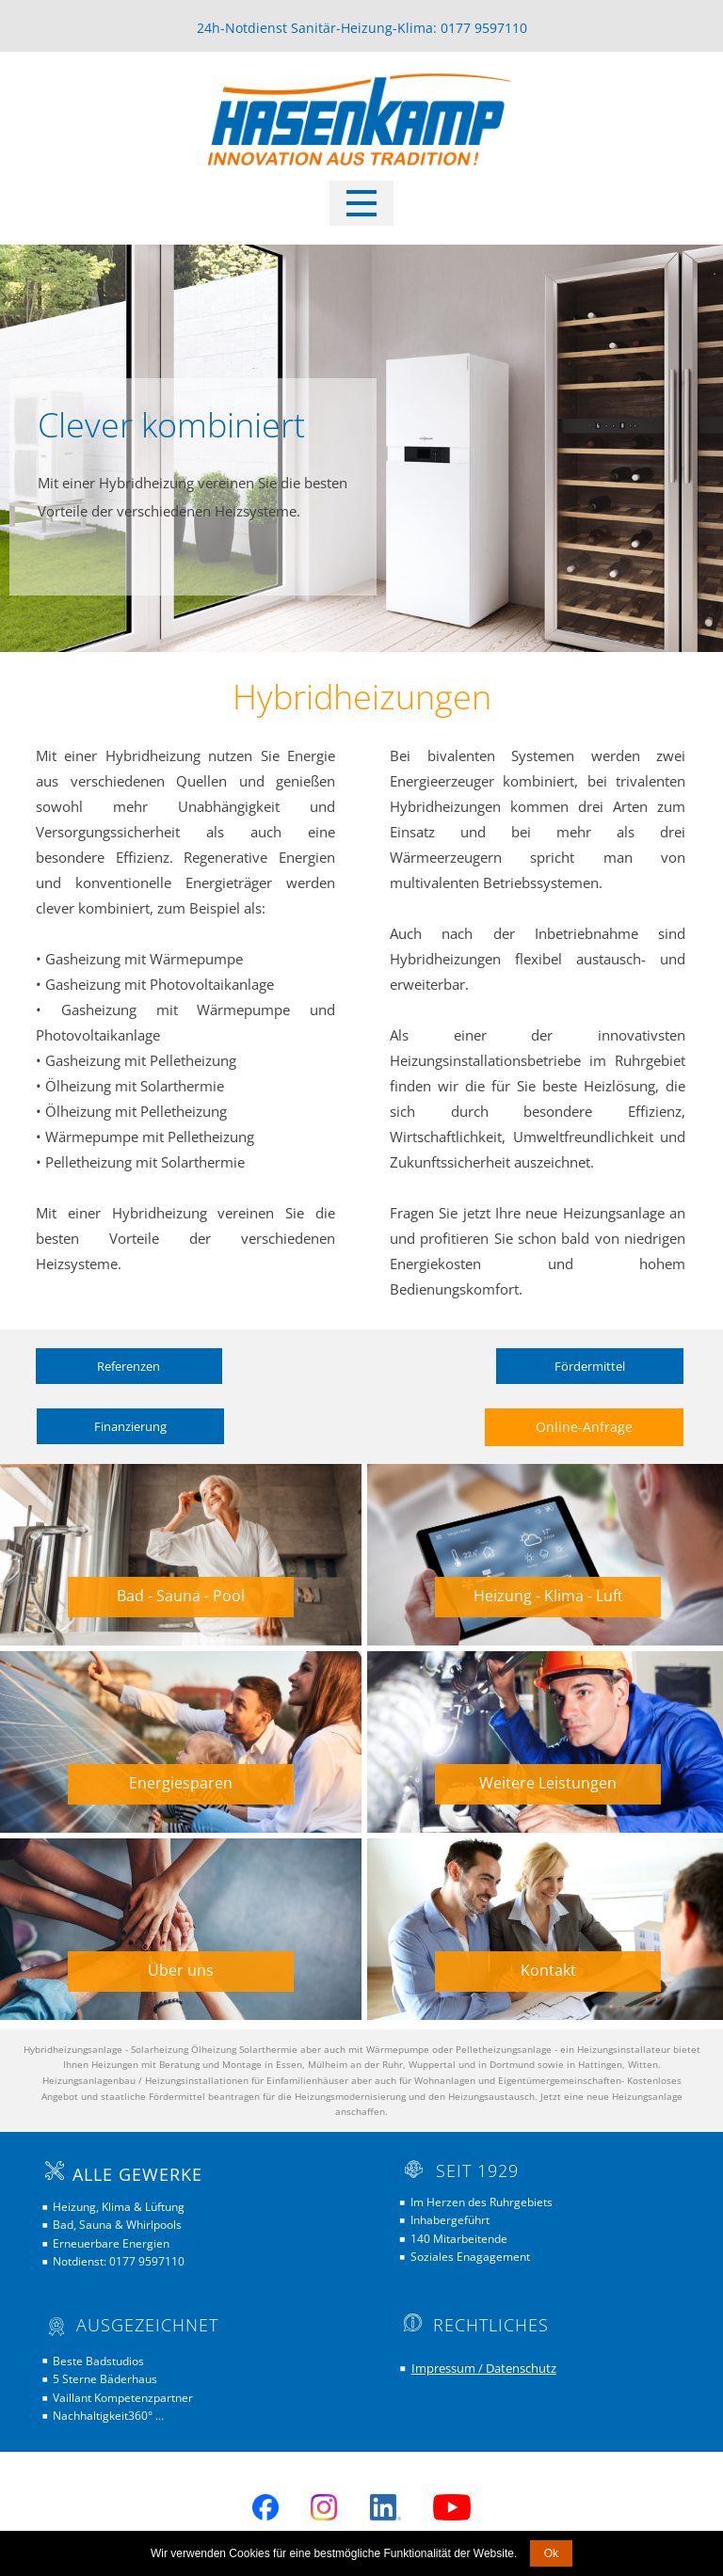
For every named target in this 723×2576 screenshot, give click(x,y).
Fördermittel (589, 1366)
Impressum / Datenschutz (483, 2368)
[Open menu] (361, 203)
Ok (551, 2553)
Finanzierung (130, 1426)
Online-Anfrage (584, 1427)
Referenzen (128, 1366)
